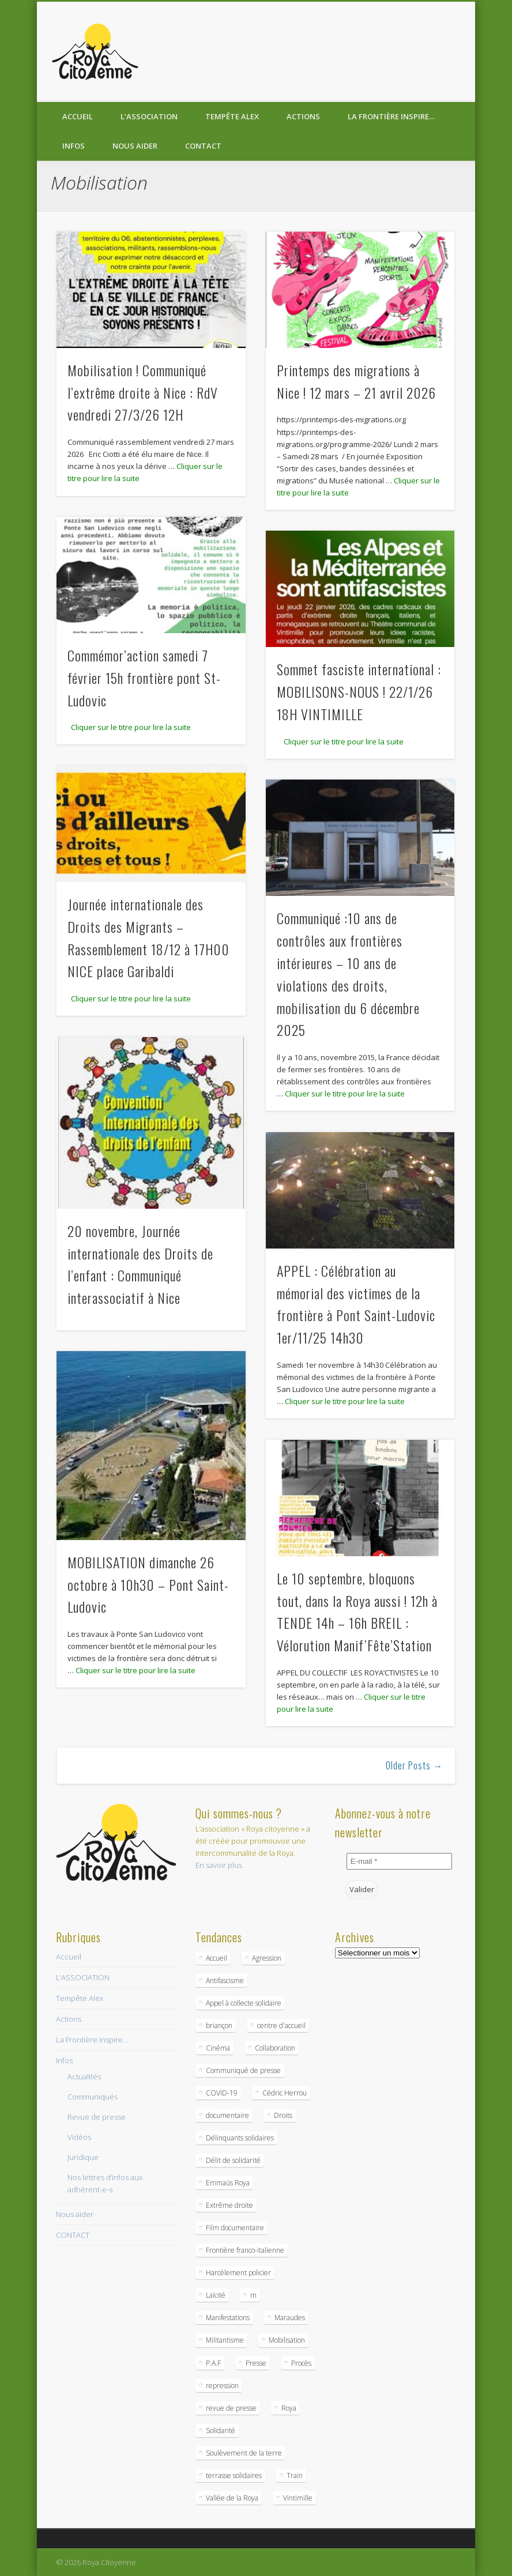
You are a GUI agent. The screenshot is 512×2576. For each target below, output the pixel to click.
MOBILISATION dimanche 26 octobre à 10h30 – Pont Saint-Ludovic (148, 1584)
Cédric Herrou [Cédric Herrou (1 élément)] (284, 2093)
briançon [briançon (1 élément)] (219, 2025)
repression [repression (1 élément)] (222, 2385)
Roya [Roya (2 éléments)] (288, 2408)
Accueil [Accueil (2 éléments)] (216, 1958)
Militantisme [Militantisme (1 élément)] (225, 2340)
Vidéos (79, 2137)
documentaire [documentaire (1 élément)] (227, 2115)
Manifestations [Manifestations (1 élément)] (228, 2317)
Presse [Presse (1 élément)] (256, 2363)
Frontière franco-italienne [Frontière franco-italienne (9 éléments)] (245, 2250)
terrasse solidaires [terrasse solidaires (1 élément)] (234, 2475)
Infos (73, 146)
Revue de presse (96, 2117)
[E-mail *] (400, 1861)
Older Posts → (414, 1765)
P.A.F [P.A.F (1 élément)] (213, 2363)
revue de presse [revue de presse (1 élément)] (231, 2408)
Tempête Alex (232, 116)
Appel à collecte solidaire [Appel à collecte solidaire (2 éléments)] (243, 2003)
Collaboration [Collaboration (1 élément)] (275, 2048)
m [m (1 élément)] (253, 2295)
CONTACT (203, 146)
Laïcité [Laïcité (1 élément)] (215, 2295)
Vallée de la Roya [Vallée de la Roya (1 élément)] (232, 2498)
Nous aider (134, 146)
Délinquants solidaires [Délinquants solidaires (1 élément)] (240, 2138)
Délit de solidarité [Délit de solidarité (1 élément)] (233, 2160)
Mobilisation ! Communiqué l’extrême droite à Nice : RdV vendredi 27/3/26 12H (142, 392)
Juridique (83, 2157)
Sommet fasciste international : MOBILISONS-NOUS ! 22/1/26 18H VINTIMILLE (359, 691)
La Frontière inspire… (391, 116)
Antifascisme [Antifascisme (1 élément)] (225, 1980)
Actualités (84, 2076)
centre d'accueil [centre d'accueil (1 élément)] (281, 2025)
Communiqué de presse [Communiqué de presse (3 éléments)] (243, 2070)
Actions (303, 116)
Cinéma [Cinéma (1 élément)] (218, 2048)
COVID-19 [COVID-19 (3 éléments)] (222, 2093)
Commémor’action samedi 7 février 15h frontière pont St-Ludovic (144, 677)
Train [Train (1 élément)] (295, 2475)
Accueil (77, 116)
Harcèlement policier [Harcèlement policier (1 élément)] (238, 2273)
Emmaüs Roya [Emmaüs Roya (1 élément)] (228, 2183)
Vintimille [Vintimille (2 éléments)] (298, 2498)
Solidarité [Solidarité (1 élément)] (220, 2430)
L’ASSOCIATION (149, 116)
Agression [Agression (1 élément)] (266, 1958)
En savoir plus (218, 1865)
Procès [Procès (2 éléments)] (301, 2363)
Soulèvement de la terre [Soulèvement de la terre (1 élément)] (244, 2453)
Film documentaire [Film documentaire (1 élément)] (235, 2228)
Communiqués (92, 2096)
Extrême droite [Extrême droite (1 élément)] (229, 2205)
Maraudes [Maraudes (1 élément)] (289, 2317)
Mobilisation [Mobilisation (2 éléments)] (287, 2340)
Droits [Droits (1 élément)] (283, 2115)
